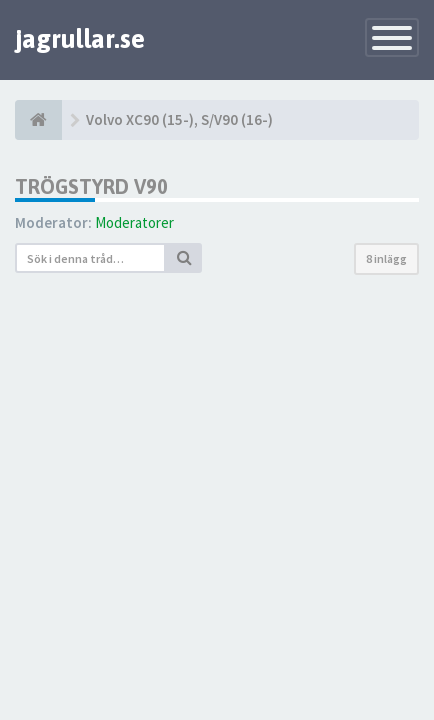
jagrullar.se (80, 39)
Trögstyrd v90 (91, 186)
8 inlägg (386, 258)
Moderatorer (134, 222)
